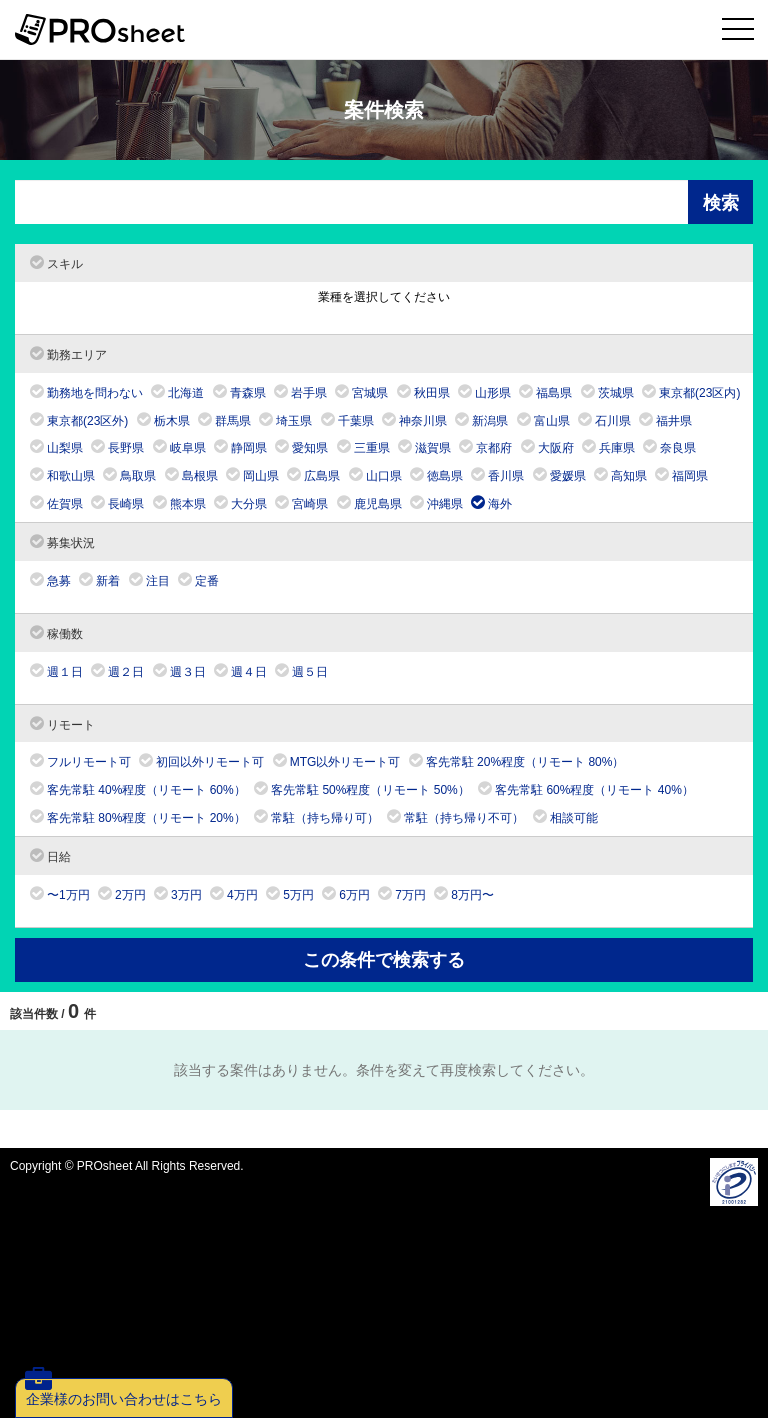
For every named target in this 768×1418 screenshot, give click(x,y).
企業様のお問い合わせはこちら (124, 1399)
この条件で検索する (384, 960)
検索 (721, 203)
